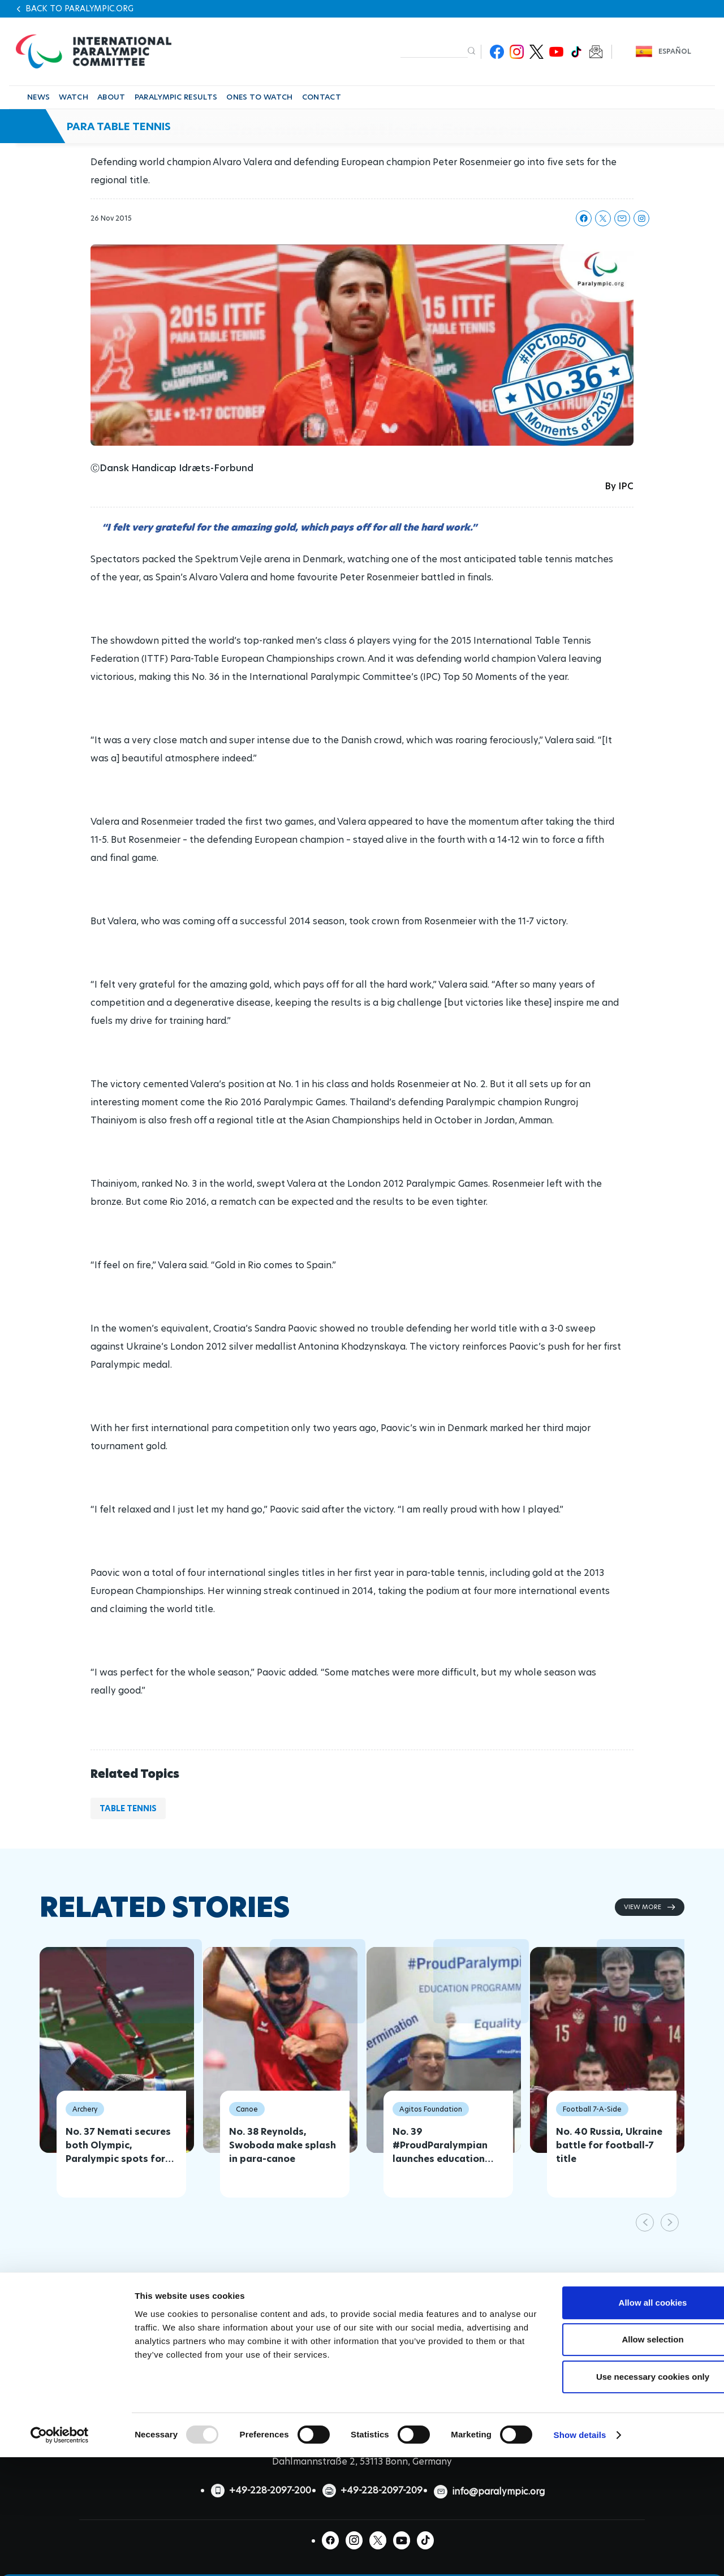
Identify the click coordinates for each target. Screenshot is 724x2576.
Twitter (536, 52)
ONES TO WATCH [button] (259, 97)
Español (674, 51)
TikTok (576, 52)
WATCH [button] (73, 97)
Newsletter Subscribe (596, 52)
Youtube (556, 52)
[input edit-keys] (434, 51)
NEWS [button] (38, 97)
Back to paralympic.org (79, 8)
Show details (580, 2525)
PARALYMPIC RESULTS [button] (176, 97)
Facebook (497, 52)
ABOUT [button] (111, 97)
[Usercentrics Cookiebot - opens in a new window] (59, 2525)
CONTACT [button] (321, 97)
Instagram (517, 52)
